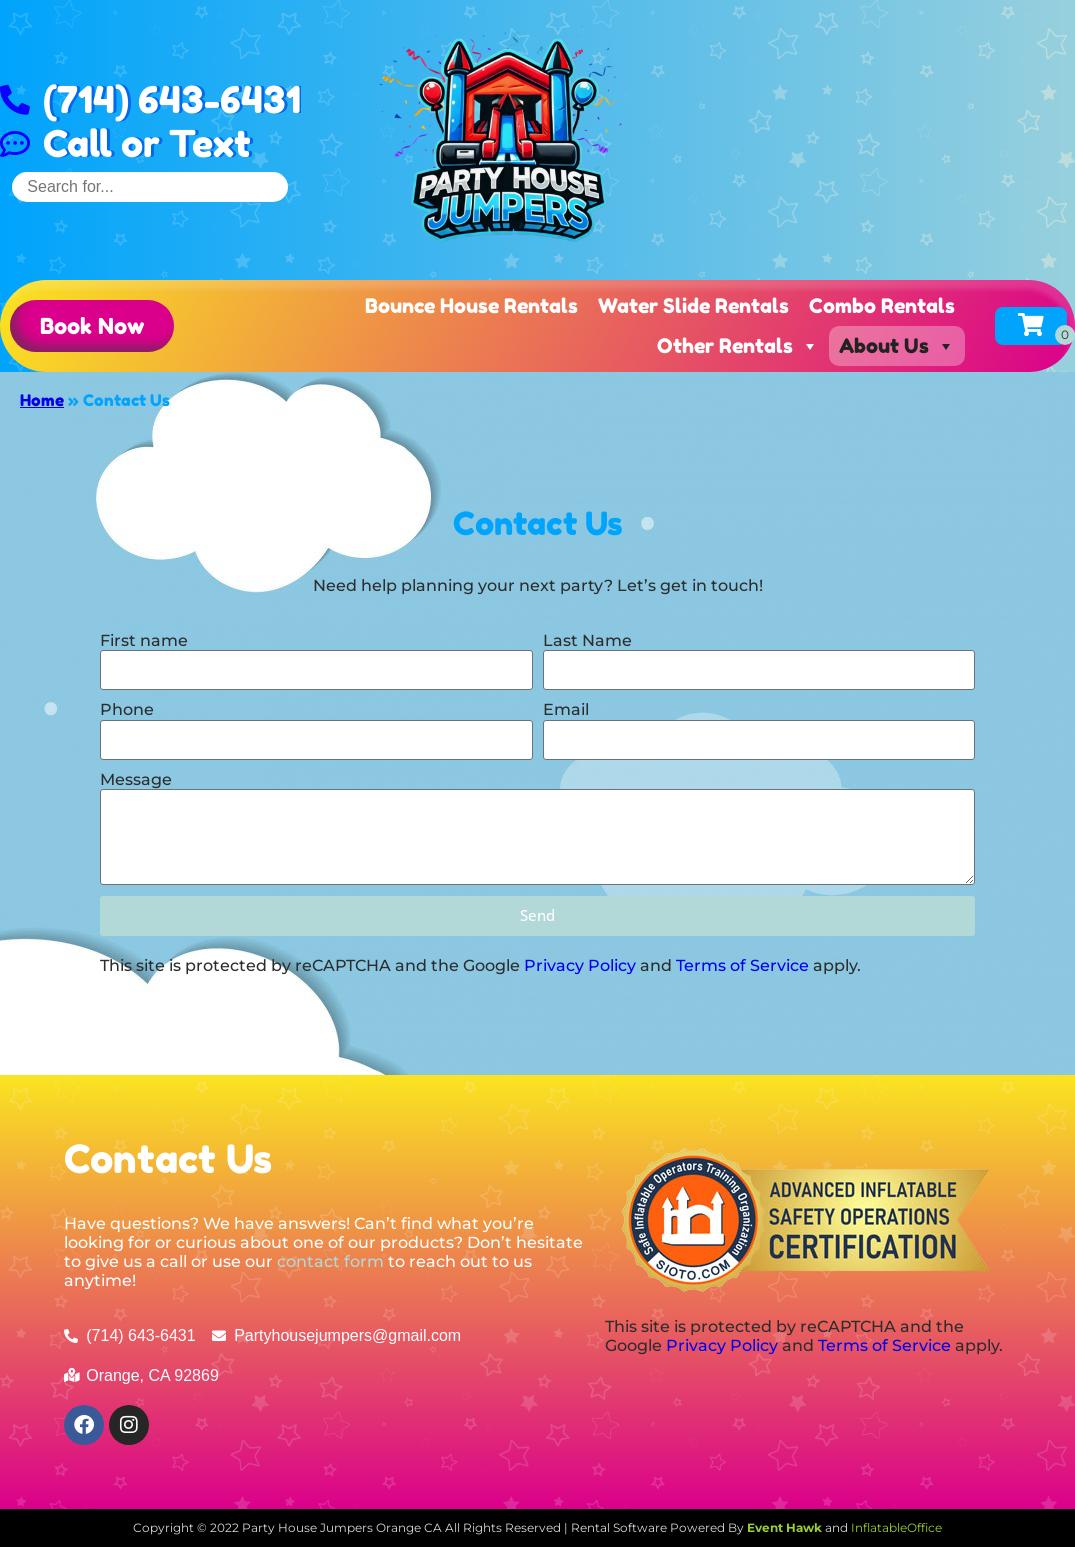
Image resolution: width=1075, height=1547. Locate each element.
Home (42, 400)
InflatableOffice (896, 1527)
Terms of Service (742, 965)
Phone (127, 709)
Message (136, 779)
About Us (897, 346)
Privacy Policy (580, 965)
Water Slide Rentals (693, 306)
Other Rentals (738, 346)
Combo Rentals (882, 306)
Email (566, 709)
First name (144, 640)
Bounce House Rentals (471, 306)
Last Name (587, 640)
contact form (330, 1261)
